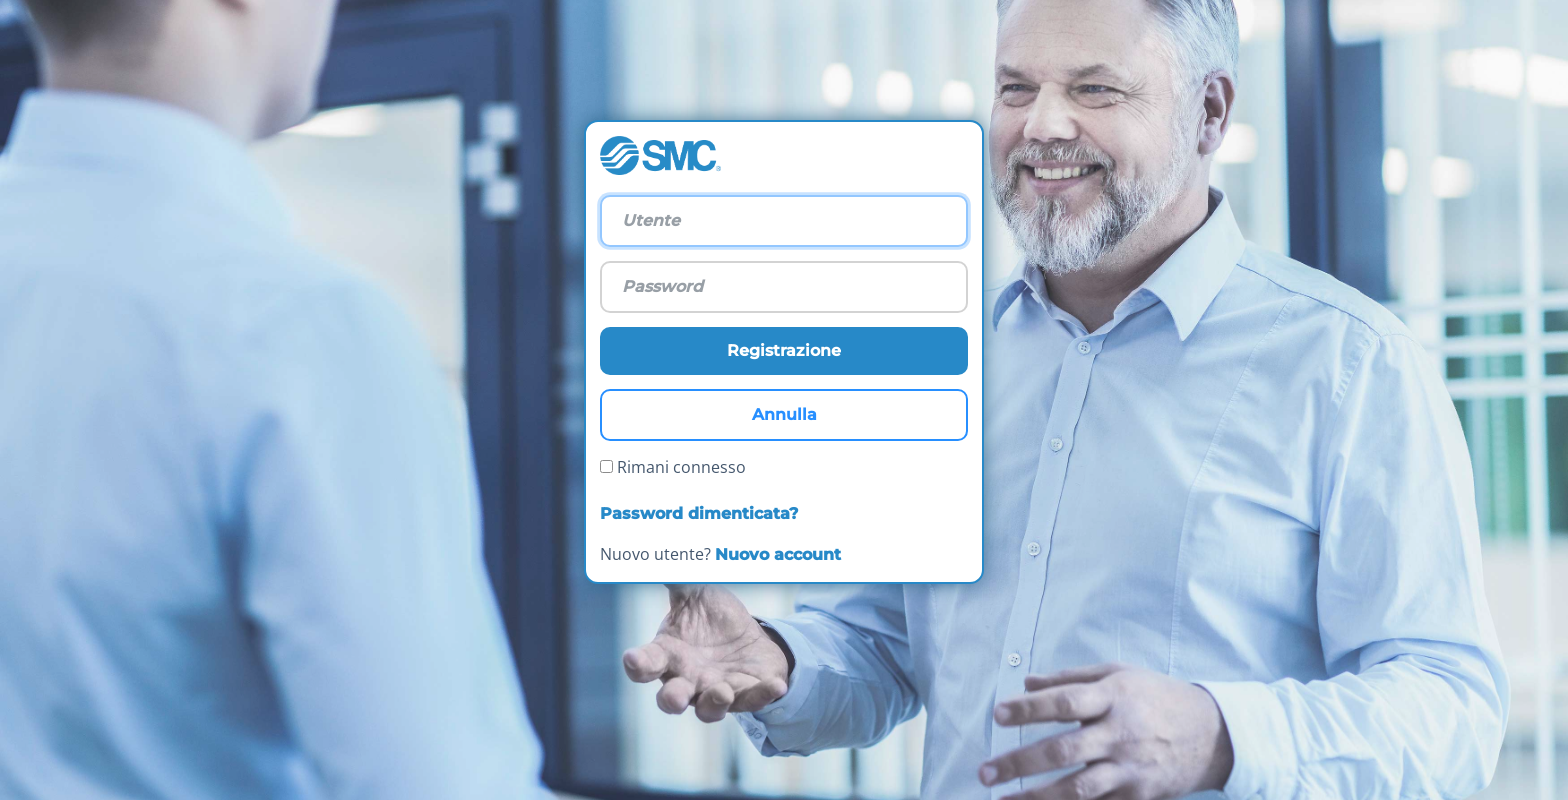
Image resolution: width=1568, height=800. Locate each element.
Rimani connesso (673, 467)
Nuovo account (778, 554)
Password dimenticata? (699, 513)
